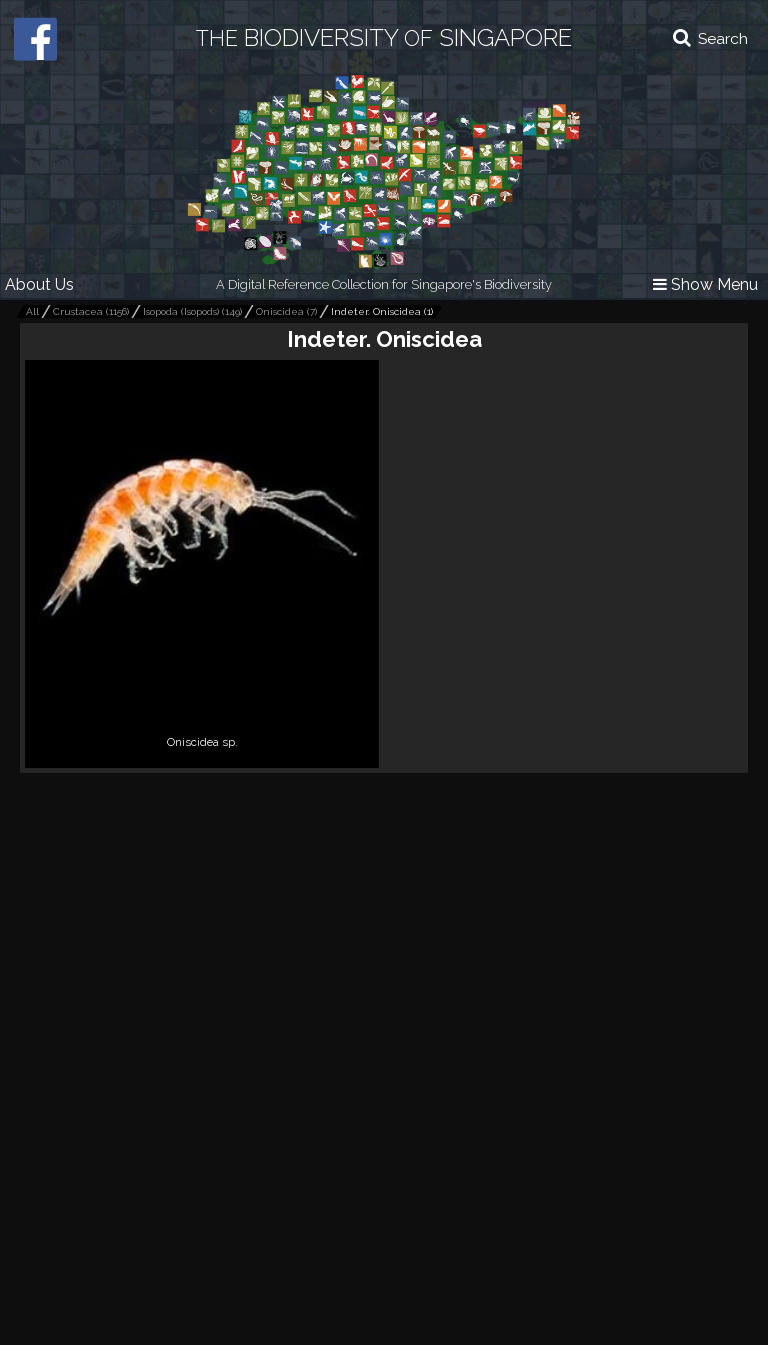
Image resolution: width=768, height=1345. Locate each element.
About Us (39, 284)
